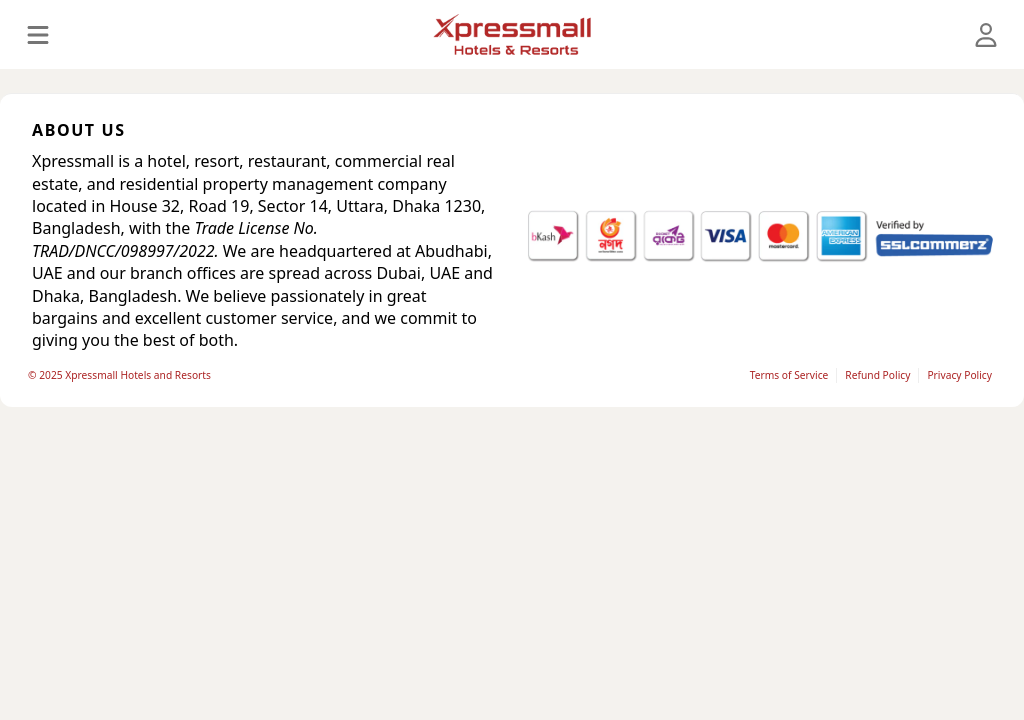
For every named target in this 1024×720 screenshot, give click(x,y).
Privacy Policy (959, 375)
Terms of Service (789, 375)
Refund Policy (877, 375)
